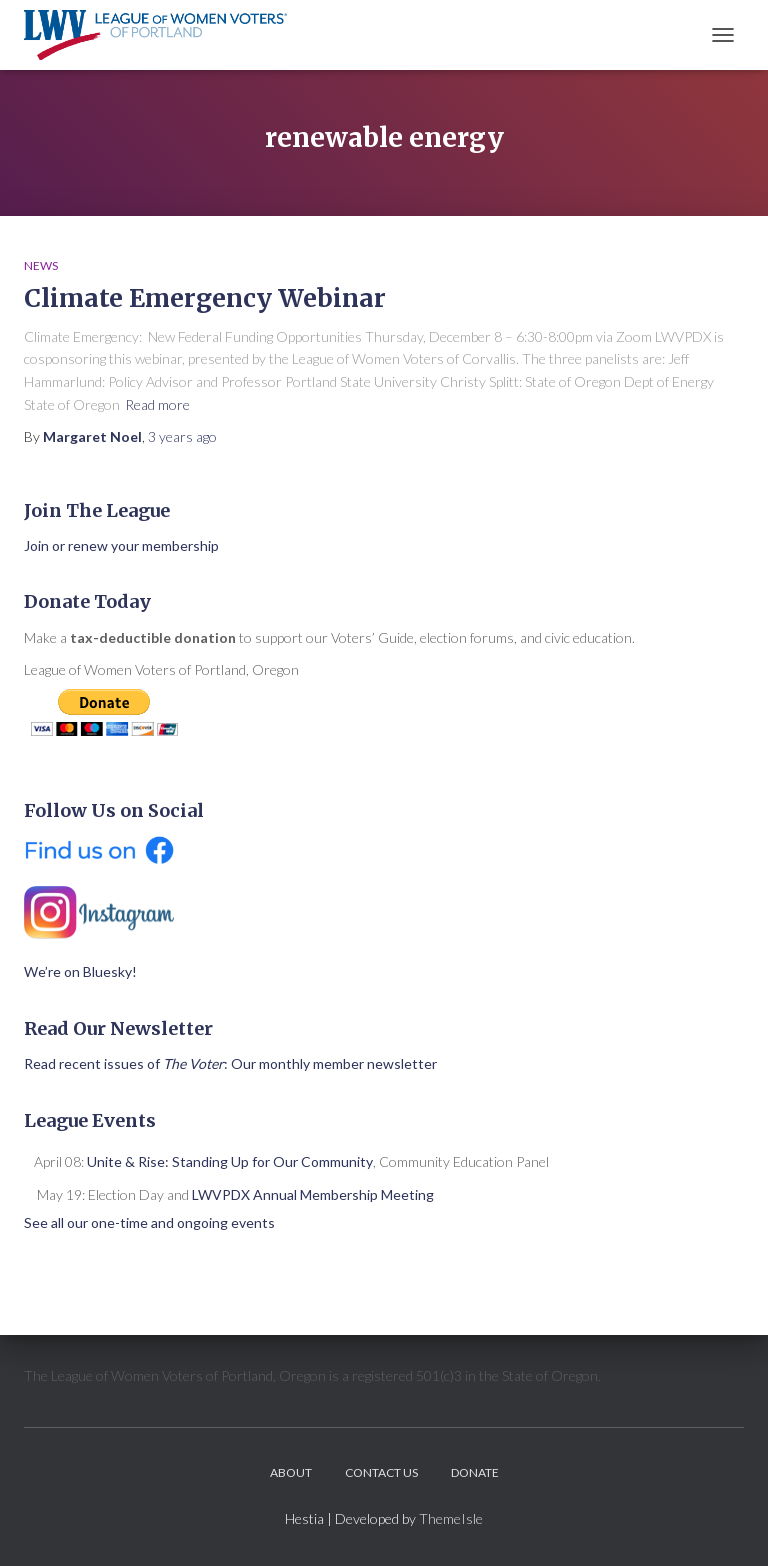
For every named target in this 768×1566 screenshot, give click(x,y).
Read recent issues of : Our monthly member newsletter (230, 1063)
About (291, 1472)
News (41, 265)
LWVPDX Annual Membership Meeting (313, 1194)
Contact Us (381, 1472)
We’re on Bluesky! (80, 971)
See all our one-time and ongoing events (149, 1222)
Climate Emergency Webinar (205, 298)
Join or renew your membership (121, 545)
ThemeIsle (451, 1518)
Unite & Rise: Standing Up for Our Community (230, 1161)
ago (182, 436)
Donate (475, 1472)
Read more (157, 404)
